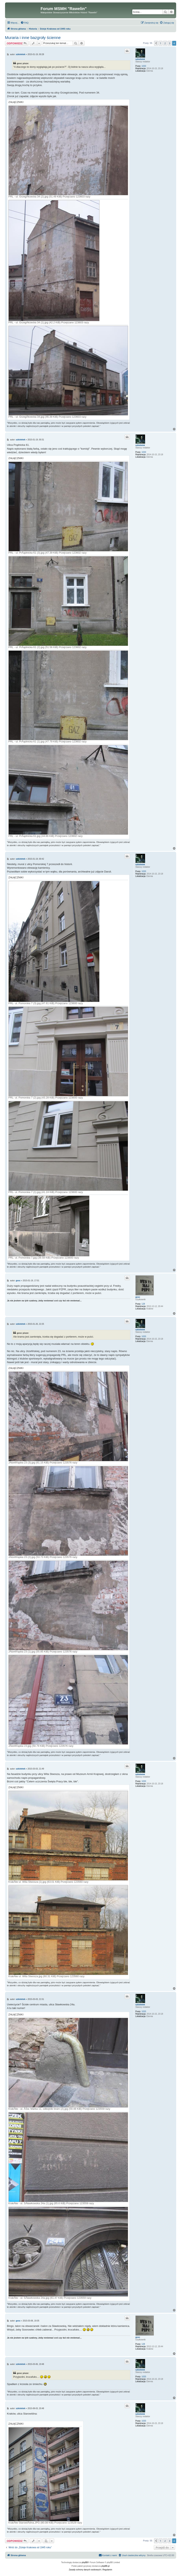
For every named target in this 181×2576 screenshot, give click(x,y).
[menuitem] (25, 22)
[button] (156, 43)
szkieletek (140, 59)
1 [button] (160, 43)
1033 (144, 66)
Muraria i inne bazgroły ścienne (33, 37)
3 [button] (169, 43)
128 (143, 1304)
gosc (137, 1297)
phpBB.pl (105, 2566)
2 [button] (165, 43)
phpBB (85, 2562)
